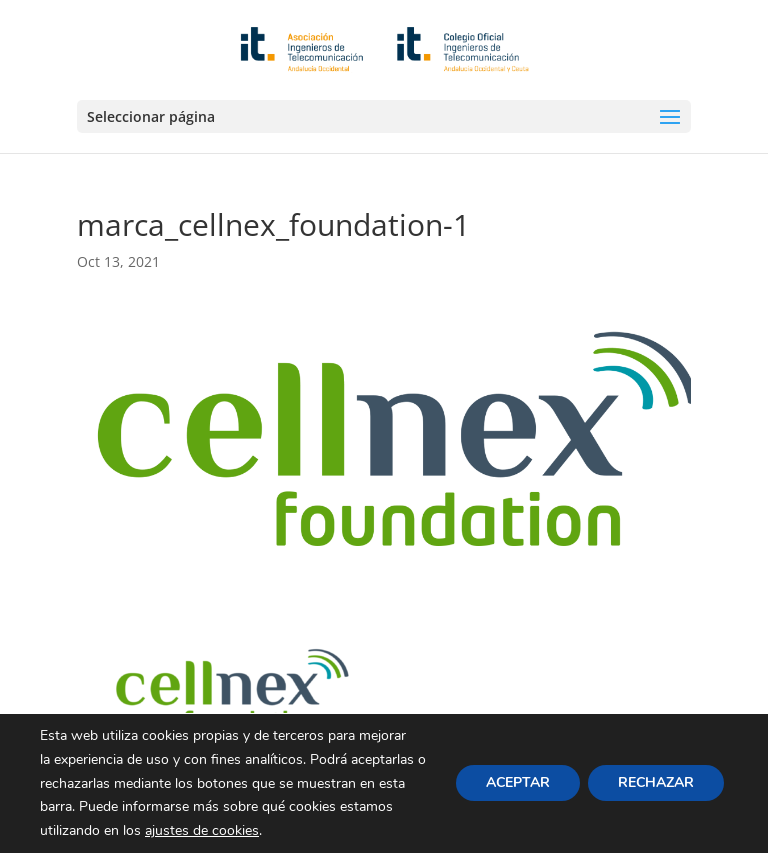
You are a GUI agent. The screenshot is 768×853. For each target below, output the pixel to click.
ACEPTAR (518, 783)
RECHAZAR (656, 783)
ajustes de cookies (202, 830)
